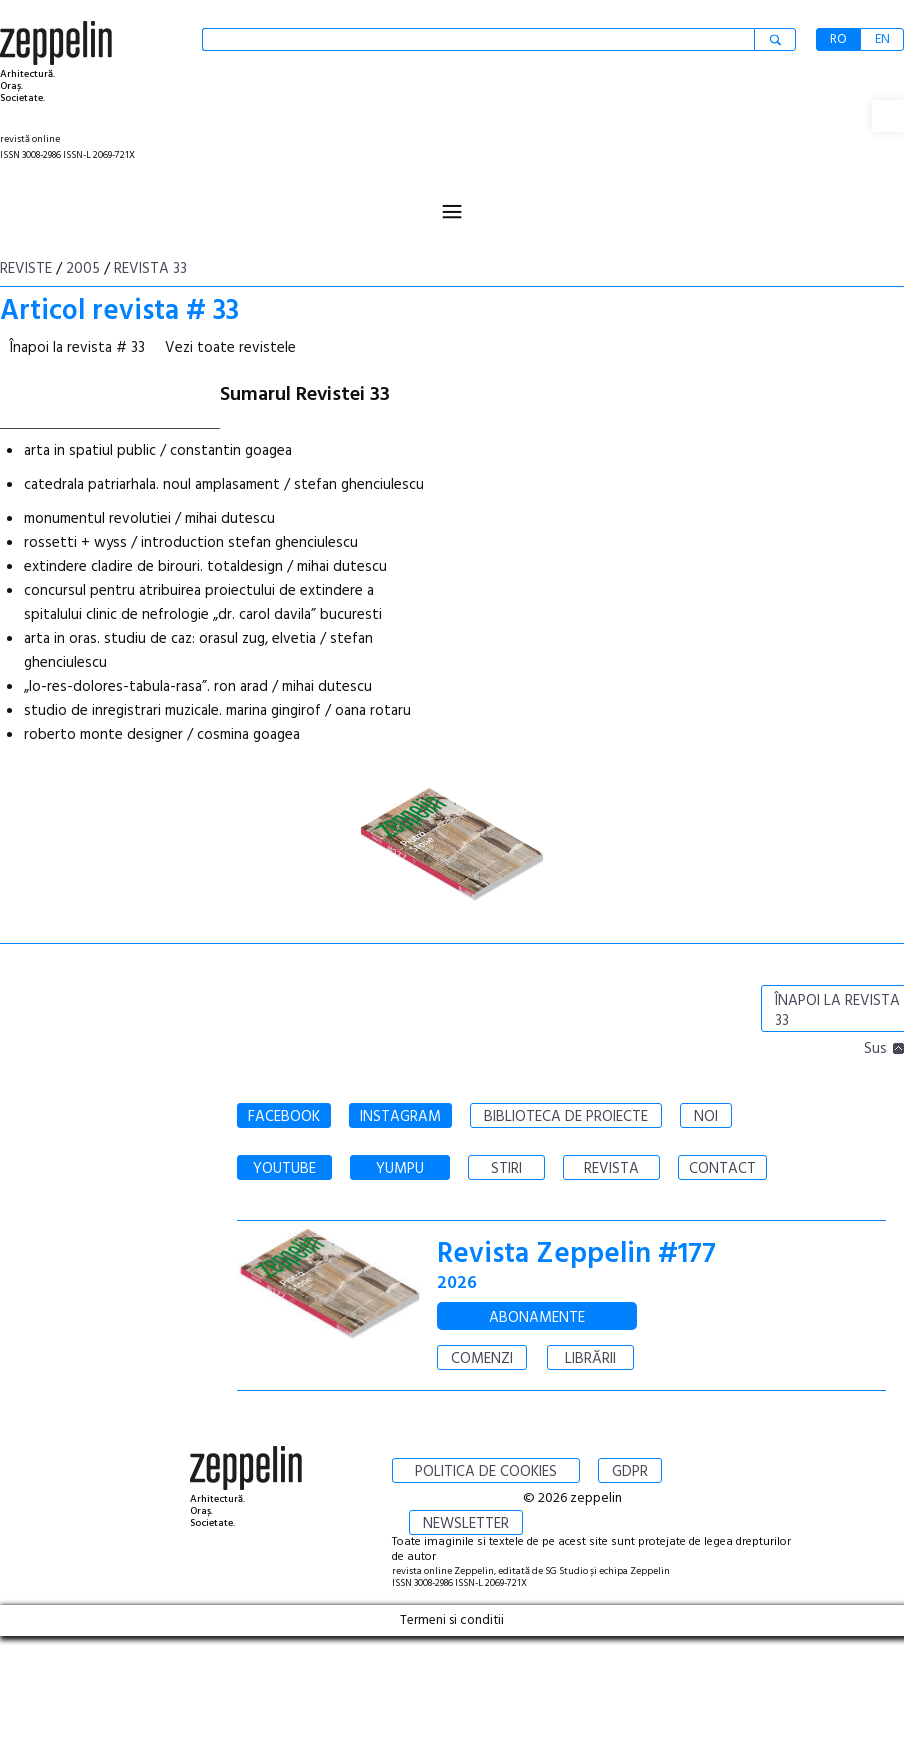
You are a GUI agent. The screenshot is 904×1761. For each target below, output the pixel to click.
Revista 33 (150, 269)
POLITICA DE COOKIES (486, 1472)
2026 (457, 1283)
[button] (888, 116)
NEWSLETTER (466, 1524)
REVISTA (611, 1169)
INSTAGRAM (400, 1117)
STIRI (506, 1169)
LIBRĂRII (590, 1359)
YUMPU (400, 1169)
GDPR (630, 1472)
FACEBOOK (284, 1117)
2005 (83, 269)
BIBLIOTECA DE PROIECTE (566, 1117)
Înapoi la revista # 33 (77, 348)
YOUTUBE (284, 1169)
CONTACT (722, 1169)
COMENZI (482, 1359)
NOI (706, 1117)
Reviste (26, 269)
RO (838, 39)
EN (882, 39)
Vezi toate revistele (230, 348)
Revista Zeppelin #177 (576, 1254)
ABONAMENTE (537, 1318)
